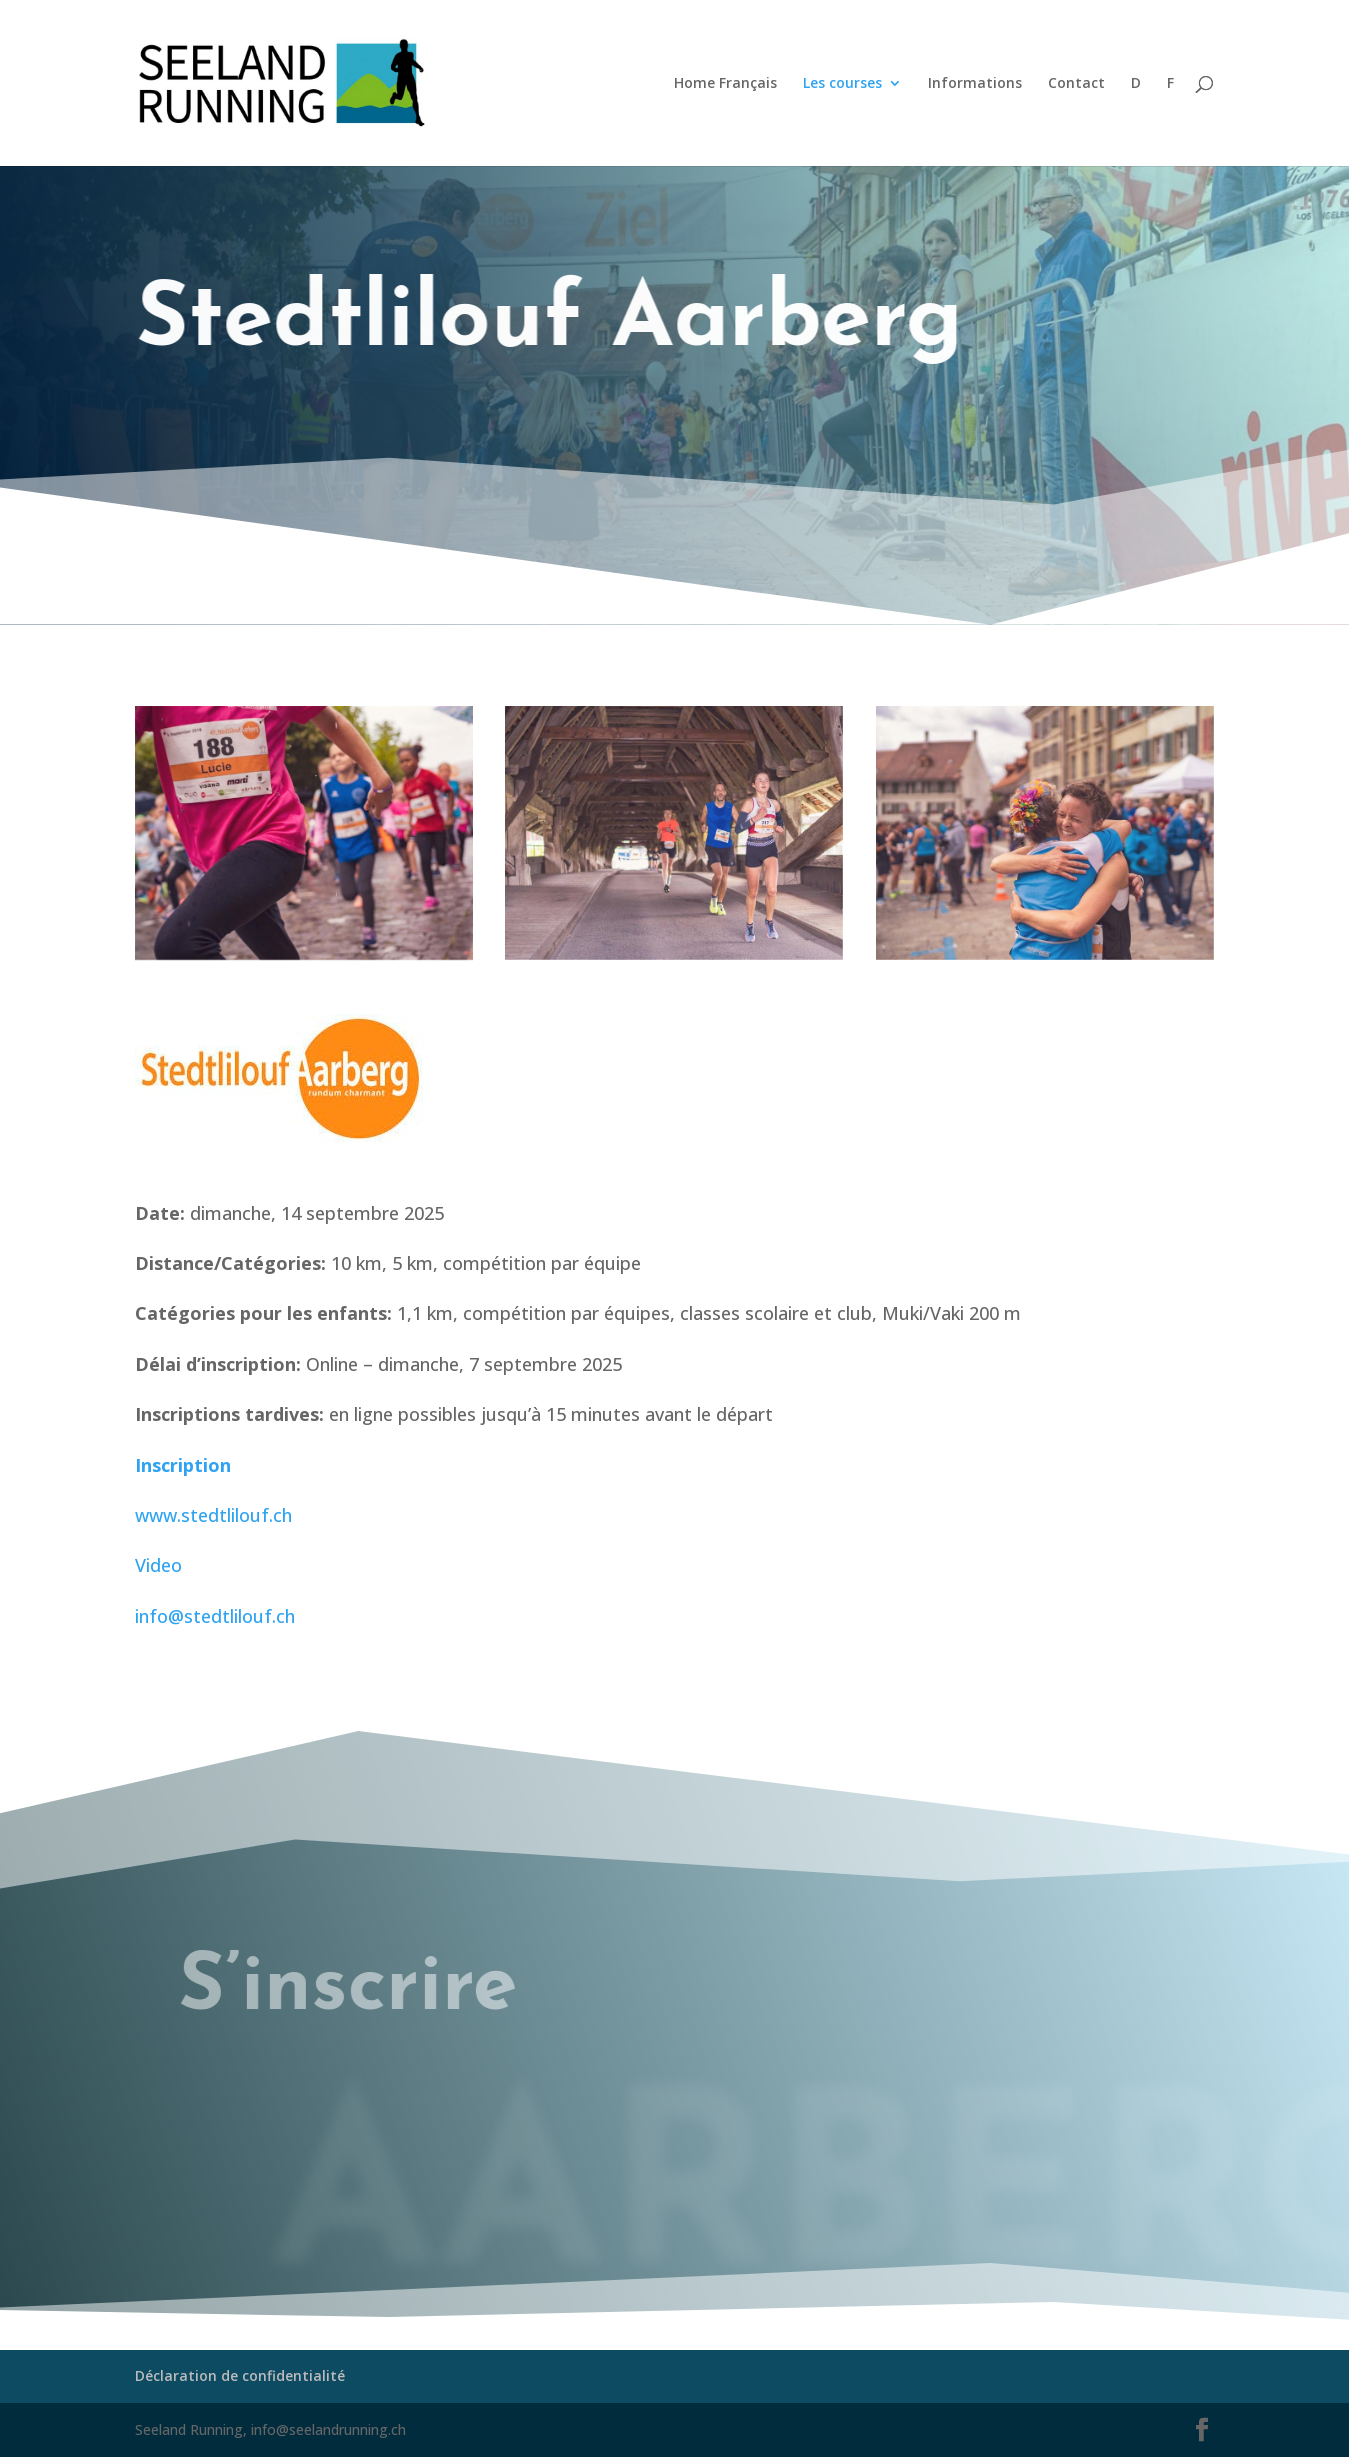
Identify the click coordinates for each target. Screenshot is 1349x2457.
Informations (975, 84)
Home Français (725, 84)
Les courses (842, 84)
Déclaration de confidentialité (240, 2375)
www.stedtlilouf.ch (213, 1515)
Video (158, 1565)
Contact (1076, 84)
